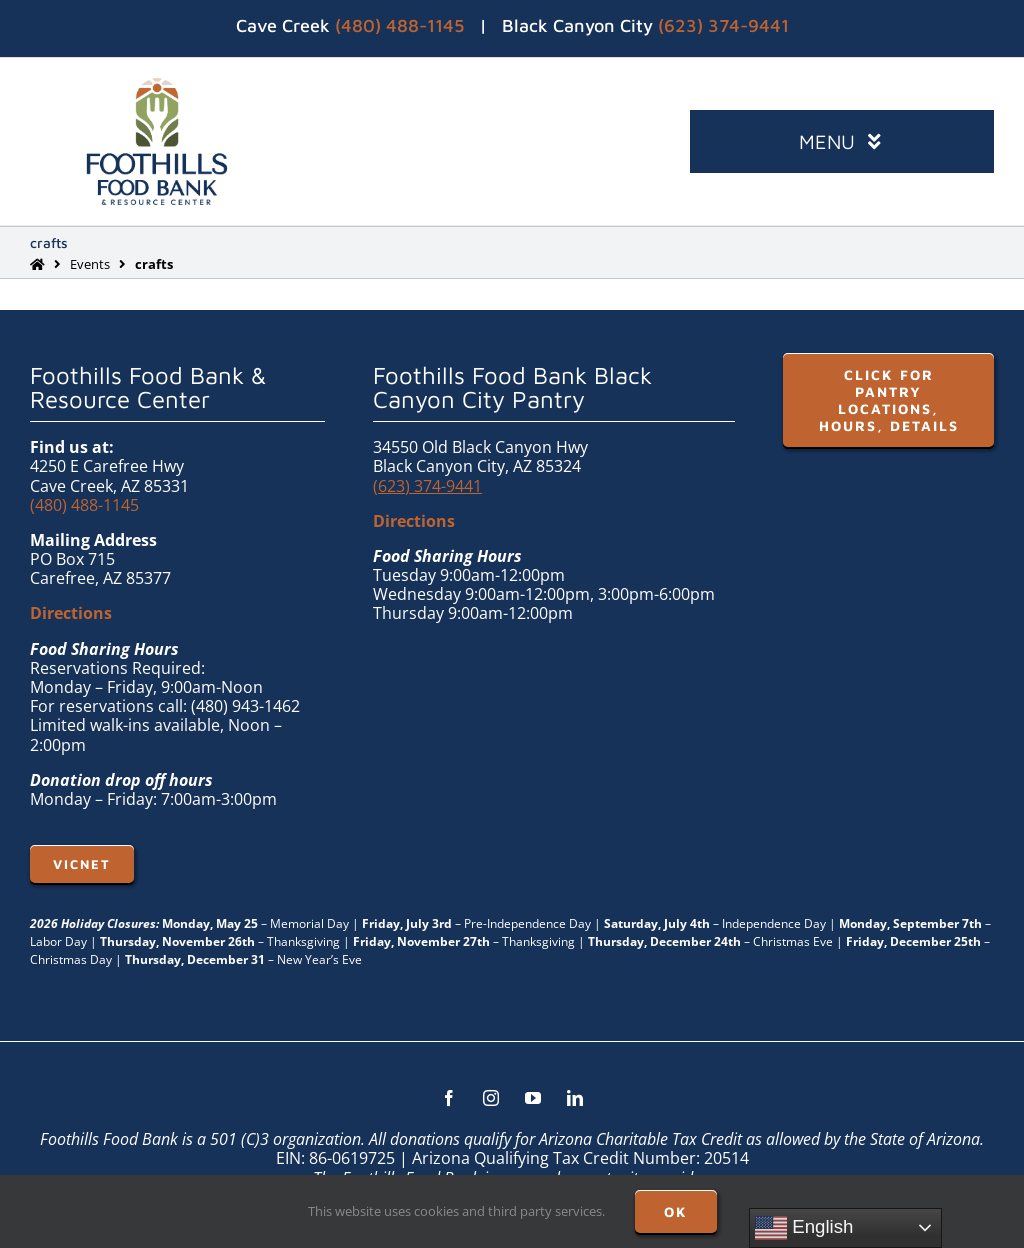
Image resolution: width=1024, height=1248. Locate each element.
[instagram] (491, 1098)
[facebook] (449, 1098)
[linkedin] (575, 1098)
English (804, 1228)
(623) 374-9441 (723, 25)
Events (90, 264)
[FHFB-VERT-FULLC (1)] (157, 86)
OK (676, 1211)
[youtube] (533, 1098)
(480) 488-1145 (399, 25)
